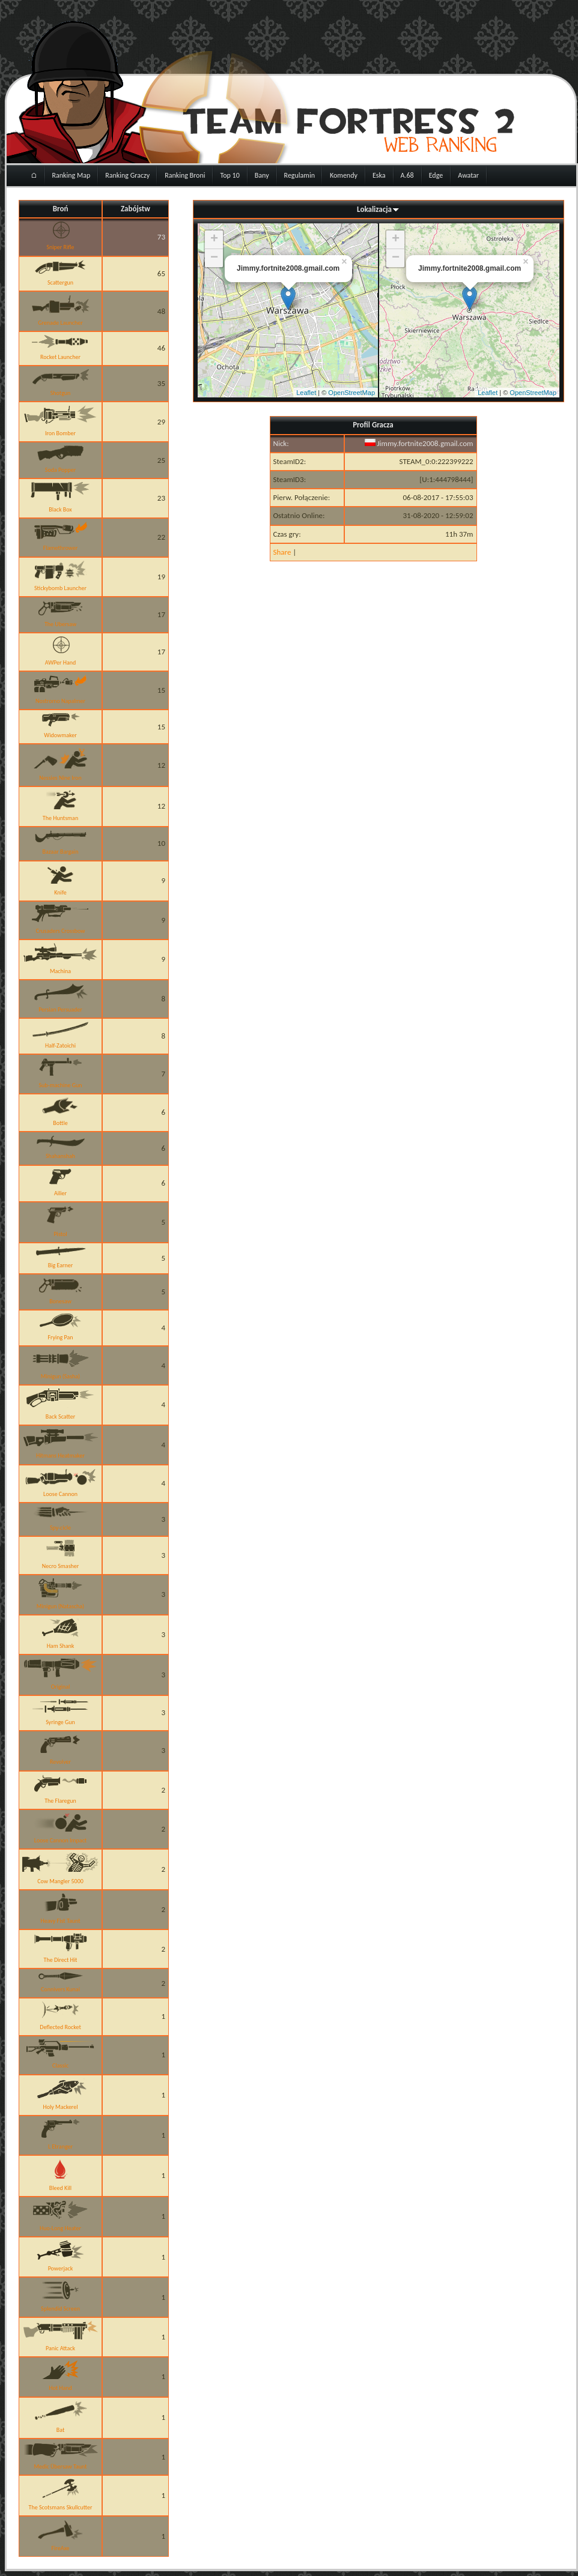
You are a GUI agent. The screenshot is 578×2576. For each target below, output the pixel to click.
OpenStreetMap (351, 392)
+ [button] (214, 240)
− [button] (214, 258)
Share (282, 552)
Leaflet (306, 392)
